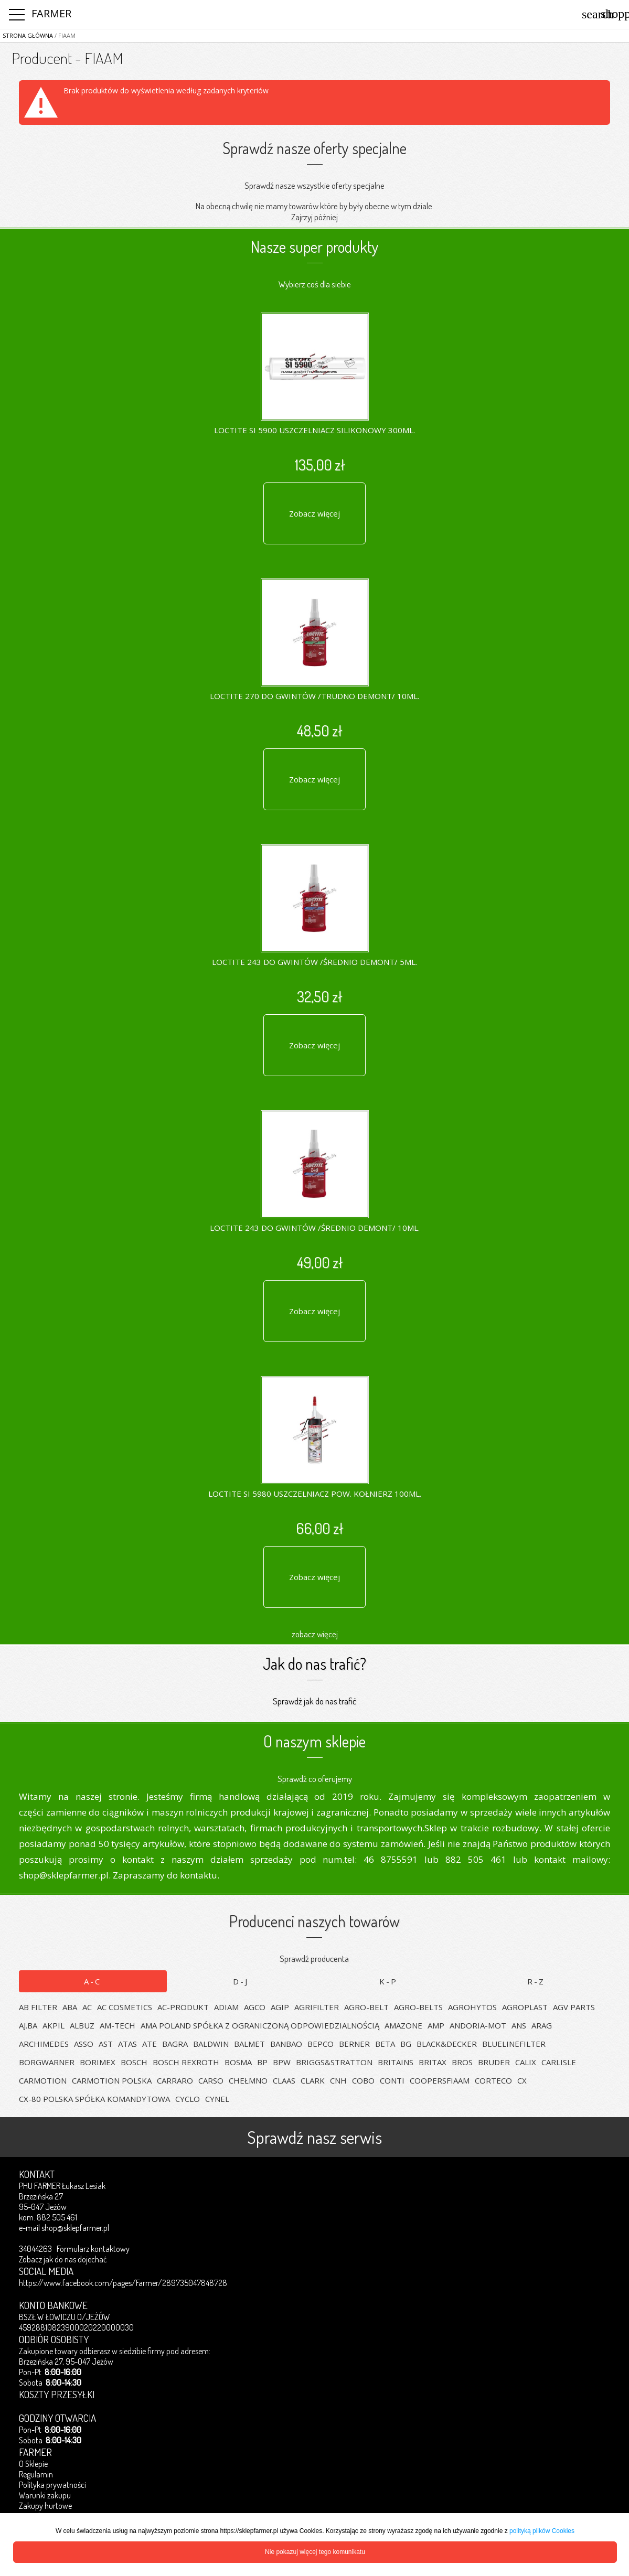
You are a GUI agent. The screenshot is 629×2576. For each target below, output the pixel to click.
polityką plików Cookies (541, 2531)
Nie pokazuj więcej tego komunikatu (315, 2552)
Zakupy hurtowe (45, 2505)
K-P (388, 1981)
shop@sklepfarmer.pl (75, 2228)
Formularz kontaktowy (93, 2249)
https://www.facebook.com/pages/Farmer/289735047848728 (123, 2283)
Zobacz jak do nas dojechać (63, 2259)
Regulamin (36, 2474)
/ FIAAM (64, 35)
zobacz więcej (315, 1633)
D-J (241, 1981)
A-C (92, 1981)
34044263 (35, 2249)
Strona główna (28, 35)
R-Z (536, 1981)
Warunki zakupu (45, 2495)
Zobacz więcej (314, 513)
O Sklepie (33, 2464)
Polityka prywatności (52, 2485)
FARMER (51, 13)
